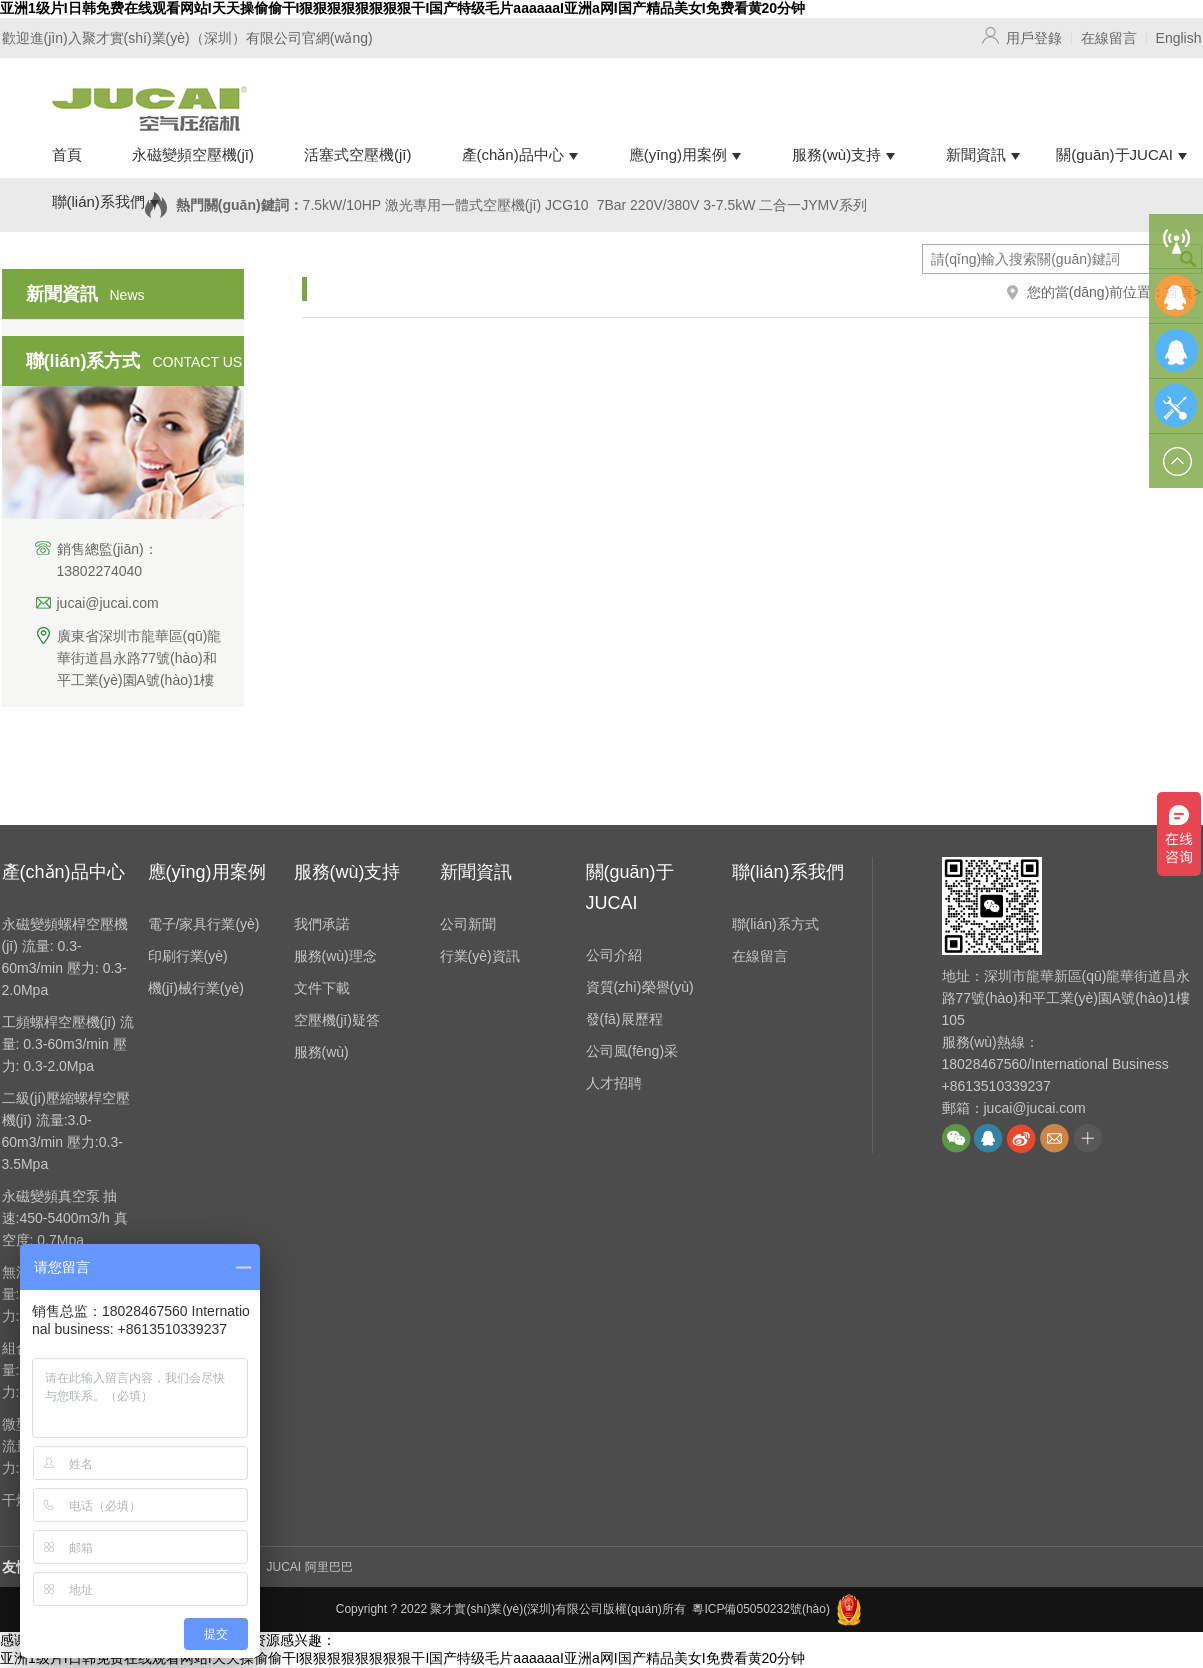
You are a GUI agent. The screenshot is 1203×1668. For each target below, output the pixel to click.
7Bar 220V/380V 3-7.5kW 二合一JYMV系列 (732, 205)
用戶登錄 (1034, 38)
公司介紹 (614, 955)
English (1179, 38)
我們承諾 (322, 924)
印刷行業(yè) (188, 956)
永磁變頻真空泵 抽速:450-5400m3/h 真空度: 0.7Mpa (65, 1218)
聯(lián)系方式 (775, 924)
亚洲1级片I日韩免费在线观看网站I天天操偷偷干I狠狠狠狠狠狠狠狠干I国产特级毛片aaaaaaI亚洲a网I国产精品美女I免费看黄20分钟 (402, 8)
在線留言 (1109, 38)
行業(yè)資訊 (480, 956)
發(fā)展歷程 (624, 1019)
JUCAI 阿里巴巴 (310, 1567)
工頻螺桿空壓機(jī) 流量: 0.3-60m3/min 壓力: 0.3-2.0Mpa (68, 1044)
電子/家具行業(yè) (204, 924)
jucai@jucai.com (108, 603)
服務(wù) (321, 1052)
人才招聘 (614, 1083)
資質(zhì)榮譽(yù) (640, 987)
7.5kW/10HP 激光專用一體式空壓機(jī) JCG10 (446, 205)
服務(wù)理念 (335, 956)
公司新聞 (468, 924)
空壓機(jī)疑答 (337, 1020)
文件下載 (322, 988)
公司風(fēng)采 (632, 1051)
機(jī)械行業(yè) (196, 988)
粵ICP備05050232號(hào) (760, 1609)
